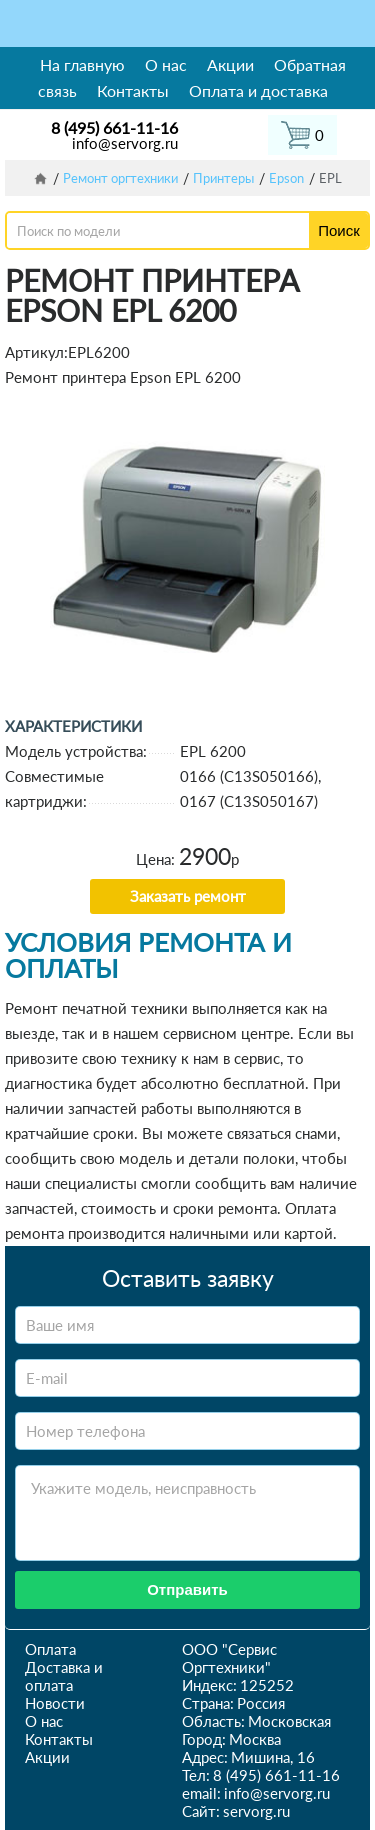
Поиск (339, 230)
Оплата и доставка (258, 90)
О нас (166, 64)
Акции (230, 64)
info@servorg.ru (125, 143)
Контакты (133, 90)
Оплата (50, 1649)
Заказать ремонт (188, 896)
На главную (82, 64)
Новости (55, 1703)
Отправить (187, 1589)
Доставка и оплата (64, 1676)
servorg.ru (256, 1811)
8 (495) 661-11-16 (114, 127)
